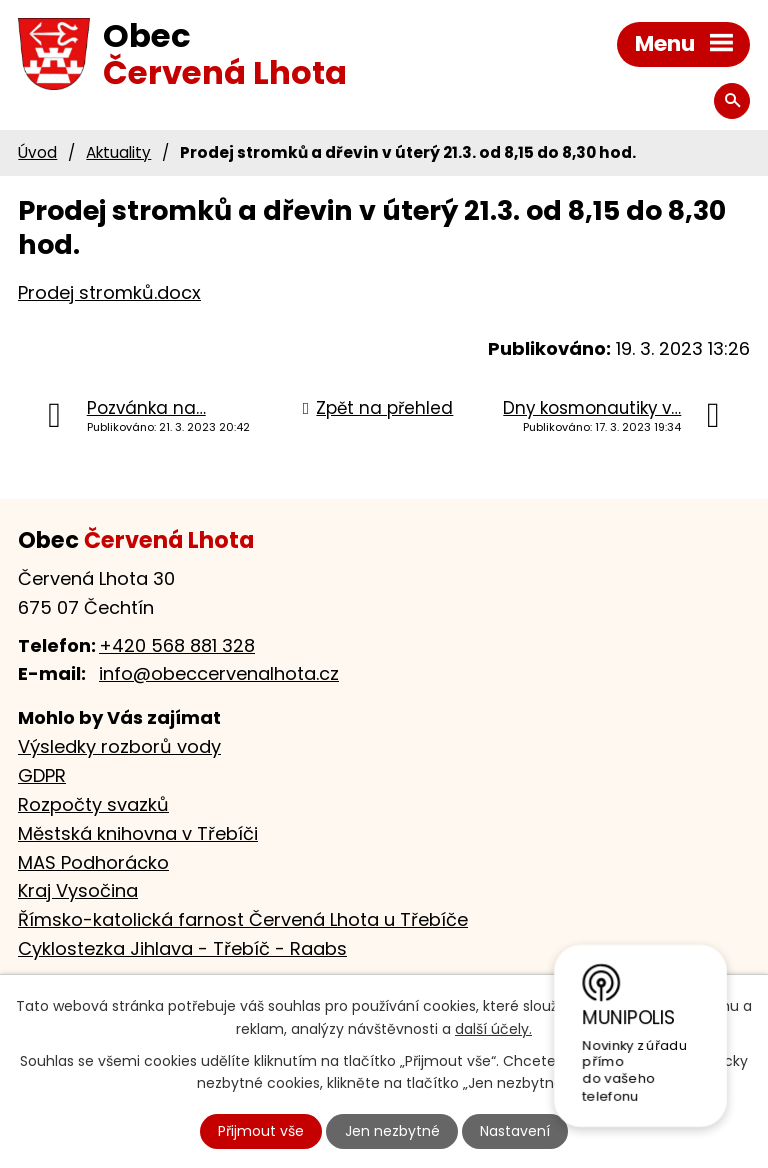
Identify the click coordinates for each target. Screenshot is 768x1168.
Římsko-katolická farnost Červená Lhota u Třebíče (243, 919)
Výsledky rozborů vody (119, 746)
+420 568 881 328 (177, 645)
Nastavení (515, 1131)
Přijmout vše (261, 1131)
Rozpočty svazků (93, 804)
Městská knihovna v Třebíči (138, 833)
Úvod (37, 152)
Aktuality (118, 152)
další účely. (493, 1029)
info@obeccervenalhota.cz (219, 673)
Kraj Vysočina (78, 890)
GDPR (42, 775)
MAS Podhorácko (93, 862)
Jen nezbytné (392, 1131)
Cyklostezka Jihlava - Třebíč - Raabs (182, 948)
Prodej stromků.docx (109, 292)
